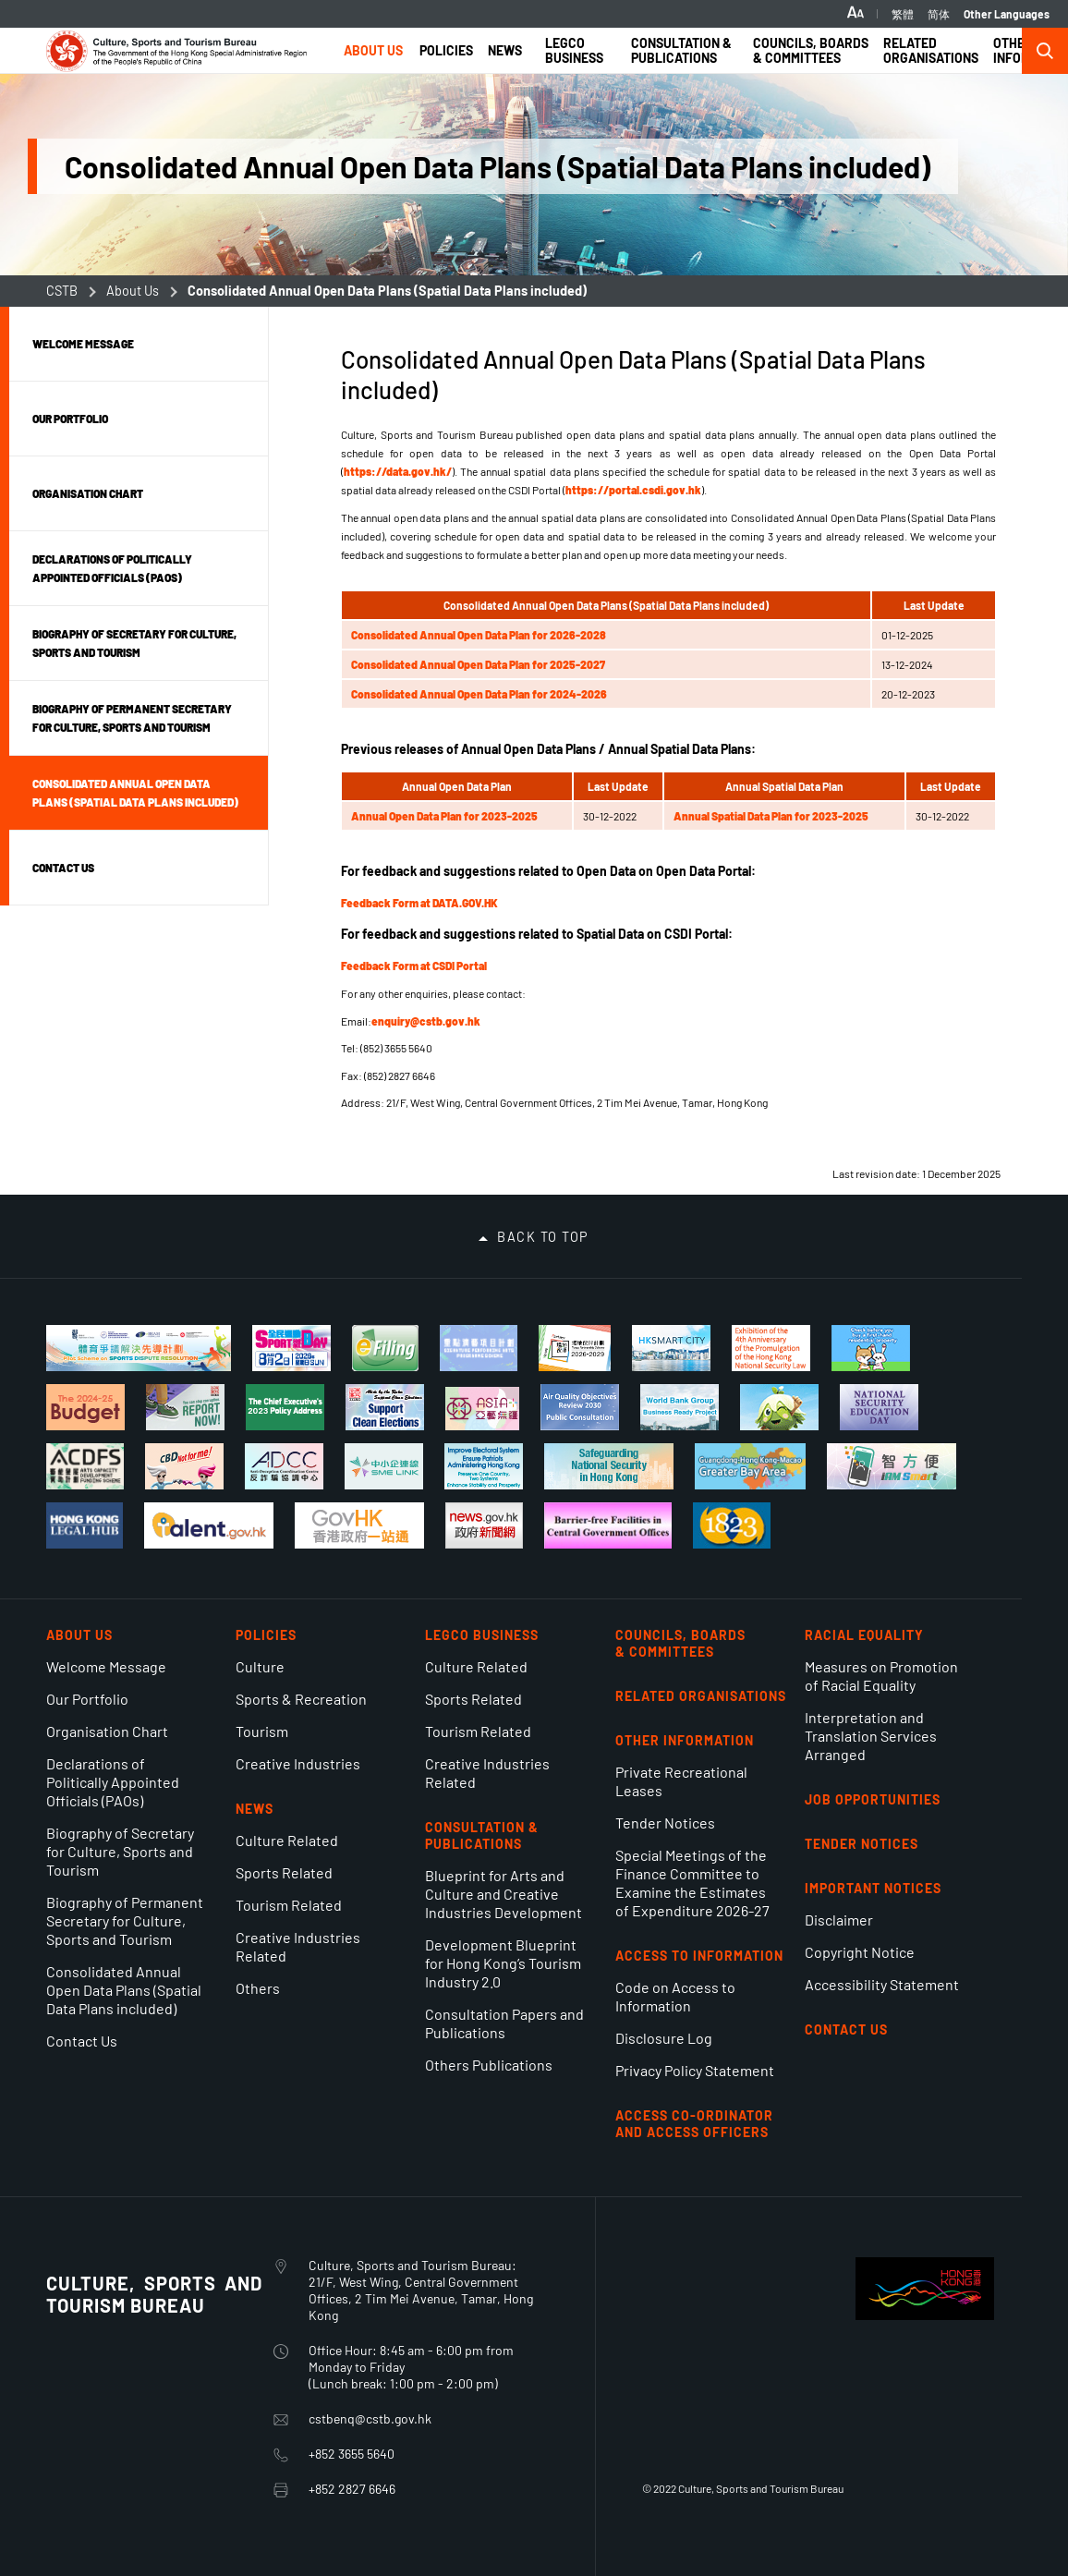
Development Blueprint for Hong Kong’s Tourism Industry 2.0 (503, 1963)
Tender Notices (665, 1822)
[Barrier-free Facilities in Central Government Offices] (607, 1525)
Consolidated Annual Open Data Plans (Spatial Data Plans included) (123, 1989)
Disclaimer (839, 1919)
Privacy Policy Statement (694, 2070)
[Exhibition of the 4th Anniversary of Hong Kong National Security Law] (771, 1348)
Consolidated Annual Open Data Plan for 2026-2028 (478, 634)
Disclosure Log (663, 2038)
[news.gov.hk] (484, 1525)
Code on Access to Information (675, 1996)
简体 (939, 13)
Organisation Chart (107, 1731)
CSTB (62, 290)
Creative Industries (298, 1763)
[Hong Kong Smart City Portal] (671, 1348)
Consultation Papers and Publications (504, 2023)
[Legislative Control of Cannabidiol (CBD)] (184, 1466)
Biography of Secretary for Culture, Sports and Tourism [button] (134, 643)
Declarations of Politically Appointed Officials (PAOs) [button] (112, 568)
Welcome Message (106, 1666)
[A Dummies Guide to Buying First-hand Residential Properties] (870, 1348)
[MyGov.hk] (359, 1525)
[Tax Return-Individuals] (385, 1348)
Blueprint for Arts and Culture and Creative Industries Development (503, 1893)
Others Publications (488, 2064)
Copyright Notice (860, 1952)
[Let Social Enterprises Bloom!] (779, 1407)
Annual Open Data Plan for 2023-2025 (444, 815)
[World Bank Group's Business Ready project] (679, 1407)
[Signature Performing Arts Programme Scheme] (478, 1348)
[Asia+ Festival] (482, 1408)
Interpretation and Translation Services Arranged (871, 1735)
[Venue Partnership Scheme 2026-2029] (574, 1348)
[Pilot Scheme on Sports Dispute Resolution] (138, 1348)
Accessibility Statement (882, 1984)
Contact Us (81, 2040)
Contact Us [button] (63, 867)
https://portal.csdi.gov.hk (633, 489)
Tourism (262, 1731)
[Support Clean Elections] (385, 1407)
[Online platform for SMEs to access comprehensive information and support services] (384, 1466)
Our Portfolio (87, 1698)
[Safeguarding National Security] (609, 1466)
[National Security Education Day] (879, 1407)
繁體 (903, 13)
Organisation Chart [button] (87, 493)
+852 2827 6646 (352, 2489)
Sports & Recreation (301, 1698)
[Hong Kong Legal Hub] (84, 1525)
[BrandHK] (925, 2314)
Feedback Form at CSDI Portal (414, 965)
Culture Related (287, 1840)
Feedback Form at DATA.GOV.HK (419, 902)
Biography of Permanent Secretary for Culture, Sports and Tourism (124, 1920)
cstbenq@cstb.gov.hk (370, 2418)
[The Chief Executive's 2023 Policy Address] (285, 1407)
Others (258, 1988)
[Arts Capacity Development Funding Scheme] (85, 1466)
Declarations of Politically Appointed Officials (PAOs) (112, 1782)
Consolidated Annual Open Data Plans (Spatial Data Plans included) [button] (135, 792)
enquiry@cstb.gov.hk (425, 1021)
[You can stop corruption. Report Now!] (185, 1407)
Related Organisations (700, 1696)
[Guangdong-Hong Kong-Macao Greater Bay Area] (750, 1466)
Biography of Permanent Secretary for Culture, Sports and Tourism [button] (132, 718)
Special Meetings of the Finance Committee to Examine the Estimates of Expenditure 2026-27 (692, 1882)
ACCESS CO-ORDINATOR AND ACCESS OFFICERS (694, 2124)
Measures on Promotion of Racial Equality (881, 1676)
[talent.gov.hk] (208, 1525)
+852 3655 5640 (351, 2453)
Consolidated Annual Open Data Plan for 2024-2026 (479, 693)
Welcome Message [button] (83, 343)
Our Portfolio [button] (70, 418)
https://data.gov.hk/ (398, 471)
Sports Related (284, 1872)
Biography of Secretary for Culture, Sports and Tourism (120, 1851)
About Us (132, 290)
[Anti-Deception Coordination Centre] (284, 1466)
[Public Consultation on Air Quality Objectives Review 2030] (579, 1407)
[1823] (732, 1525)
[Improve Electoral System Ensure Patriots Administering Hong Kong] (483, 1466)
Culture (260, 1666)
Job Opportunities (873, 1799)
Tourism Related (289, 1905)
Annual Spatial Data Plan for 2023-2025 (771, 815)
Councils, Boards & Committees (680, 1643)
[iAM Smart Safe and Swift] (891, 1466)
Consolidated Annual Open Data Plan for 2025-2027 (478, 664)
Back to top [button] (543, 1237)
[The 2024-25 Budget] (85, 1407)
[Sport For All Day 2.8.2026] (291, 1348)
